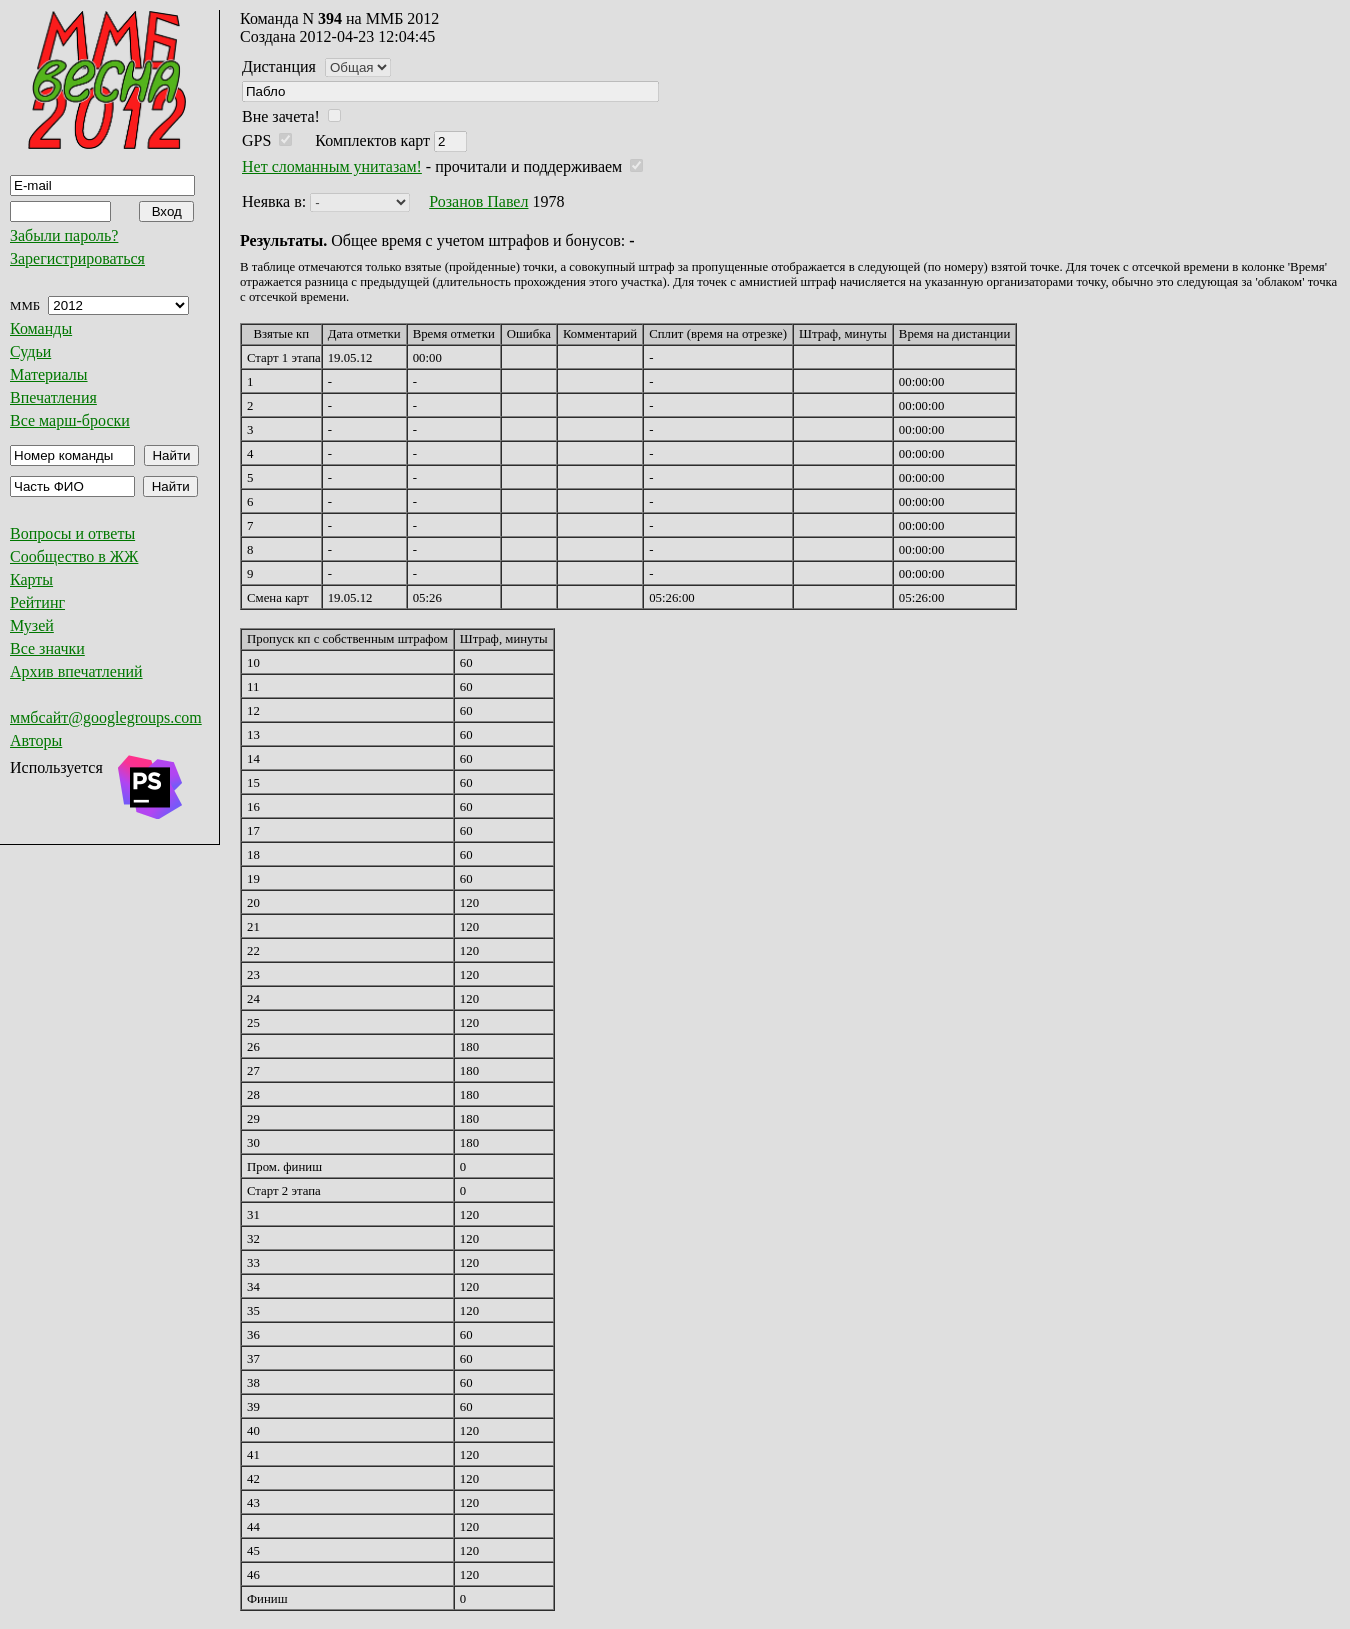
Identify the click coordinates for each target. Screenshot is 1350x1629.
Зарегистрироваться (77, 258)
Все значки (47, 648)
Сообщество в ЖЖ (74, 556)
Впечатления (53, 397)
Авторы (36, 740)
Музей (32, 625)
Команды (41, 328)
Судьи (30, 351)
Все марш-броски (70, 420)
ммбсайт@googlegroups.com (106, 717)
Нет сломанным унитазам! (332, 166)
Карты (31, 579)
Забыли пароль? (64, 235)
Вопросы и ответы (72, 533)
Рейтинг (37, 602)
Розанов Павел (478, 201)
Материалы (49, 374)
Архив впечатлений (76, 671)
